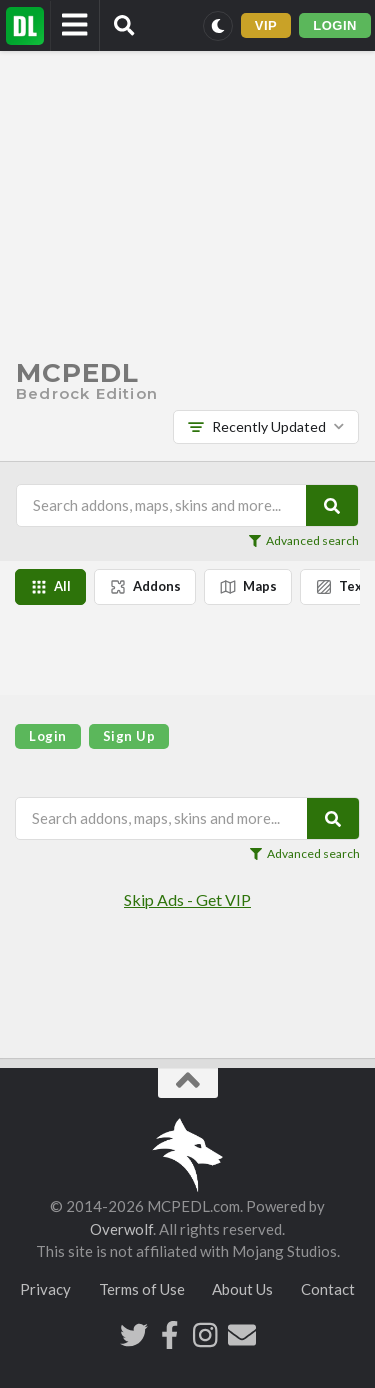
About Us (242, 1289)
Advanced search (304, 541)
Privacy (45, 1289)
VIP (266, 25)
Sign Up (129, 736)
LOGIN (335, 25)
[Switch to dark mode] (218, 26)
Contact (328, 1289)
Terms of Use (142, 1289)
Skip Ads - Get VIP (187, 899)
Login (48, 736)
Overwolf (121, 1229)
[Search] (332, 505)
